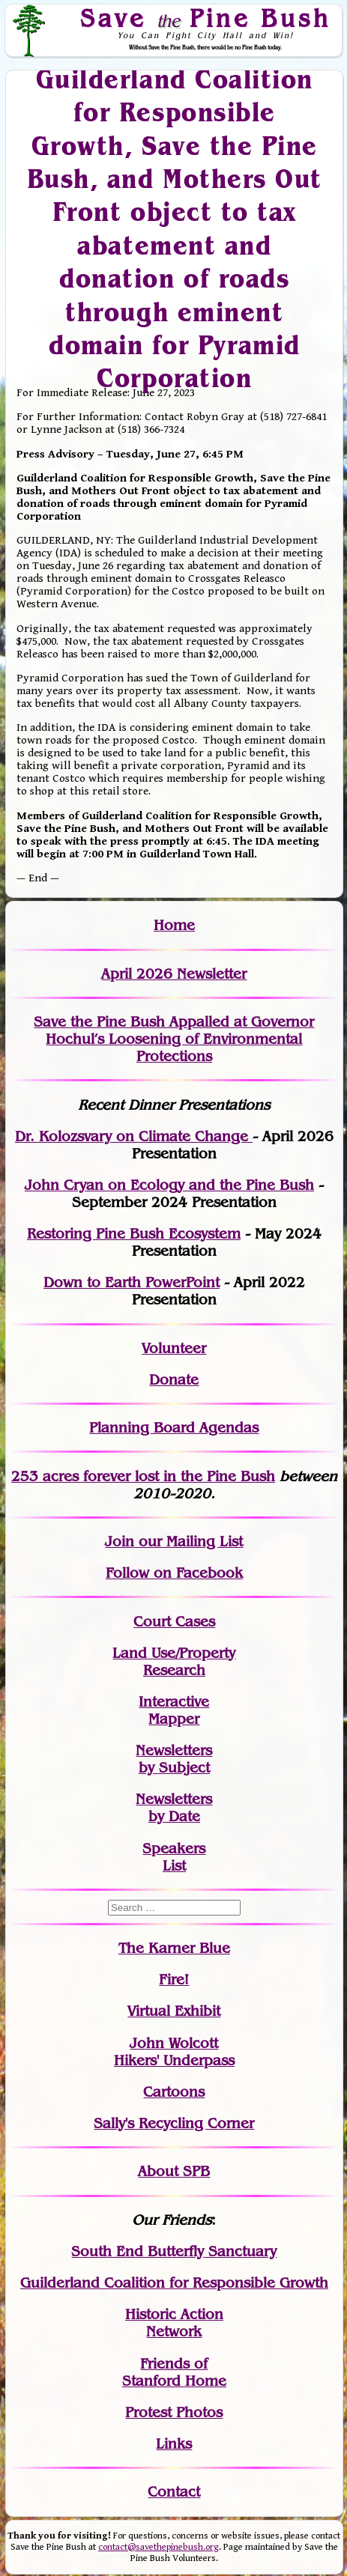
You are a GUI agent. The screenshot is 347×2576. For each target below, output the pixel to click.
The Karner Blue (174, 1948)
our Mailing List (188, 1541)
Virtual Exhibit (173, 2011)
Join (119, 1541)
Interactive (174, 1701)
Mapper (173, 1719)
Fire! (174, 1979)
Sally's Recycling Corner (174, 2123)
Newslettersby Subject (174, 1759)
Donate (174, 1379)
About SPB (174, 2171)
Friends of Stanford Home (174, 2372)
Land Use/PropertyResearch (173, 1661)
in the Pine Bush (188, 1476)
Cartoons (174, 2091)
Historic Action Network (174, 2323)
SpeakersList (173, 1857)
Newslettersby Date (174, 1807)
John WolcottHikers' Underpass (174, 2052)
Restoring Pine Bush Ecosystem (134, 1233)
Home (174, 925)
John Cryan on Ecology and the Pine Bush (169, 1185)
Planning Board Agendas (174, 1427)
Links (174, 2443)
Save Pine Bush (205, 18)
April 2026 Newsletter (174, 973)
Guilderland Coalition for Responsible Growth (174, 2282)
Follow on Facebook (174, 1573)
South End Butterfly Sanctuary (174, 2251)
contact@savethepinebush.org (158, 2547)
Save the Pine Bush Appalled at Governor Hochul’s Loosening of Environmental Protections (174, 1039)
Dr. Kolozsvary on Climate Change (134, 1136)
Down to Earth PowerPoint (131, 1282)
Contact (174, 2491)
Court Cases (174, 1621)
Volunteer (174, 1348)
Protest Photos (174, 2412)
